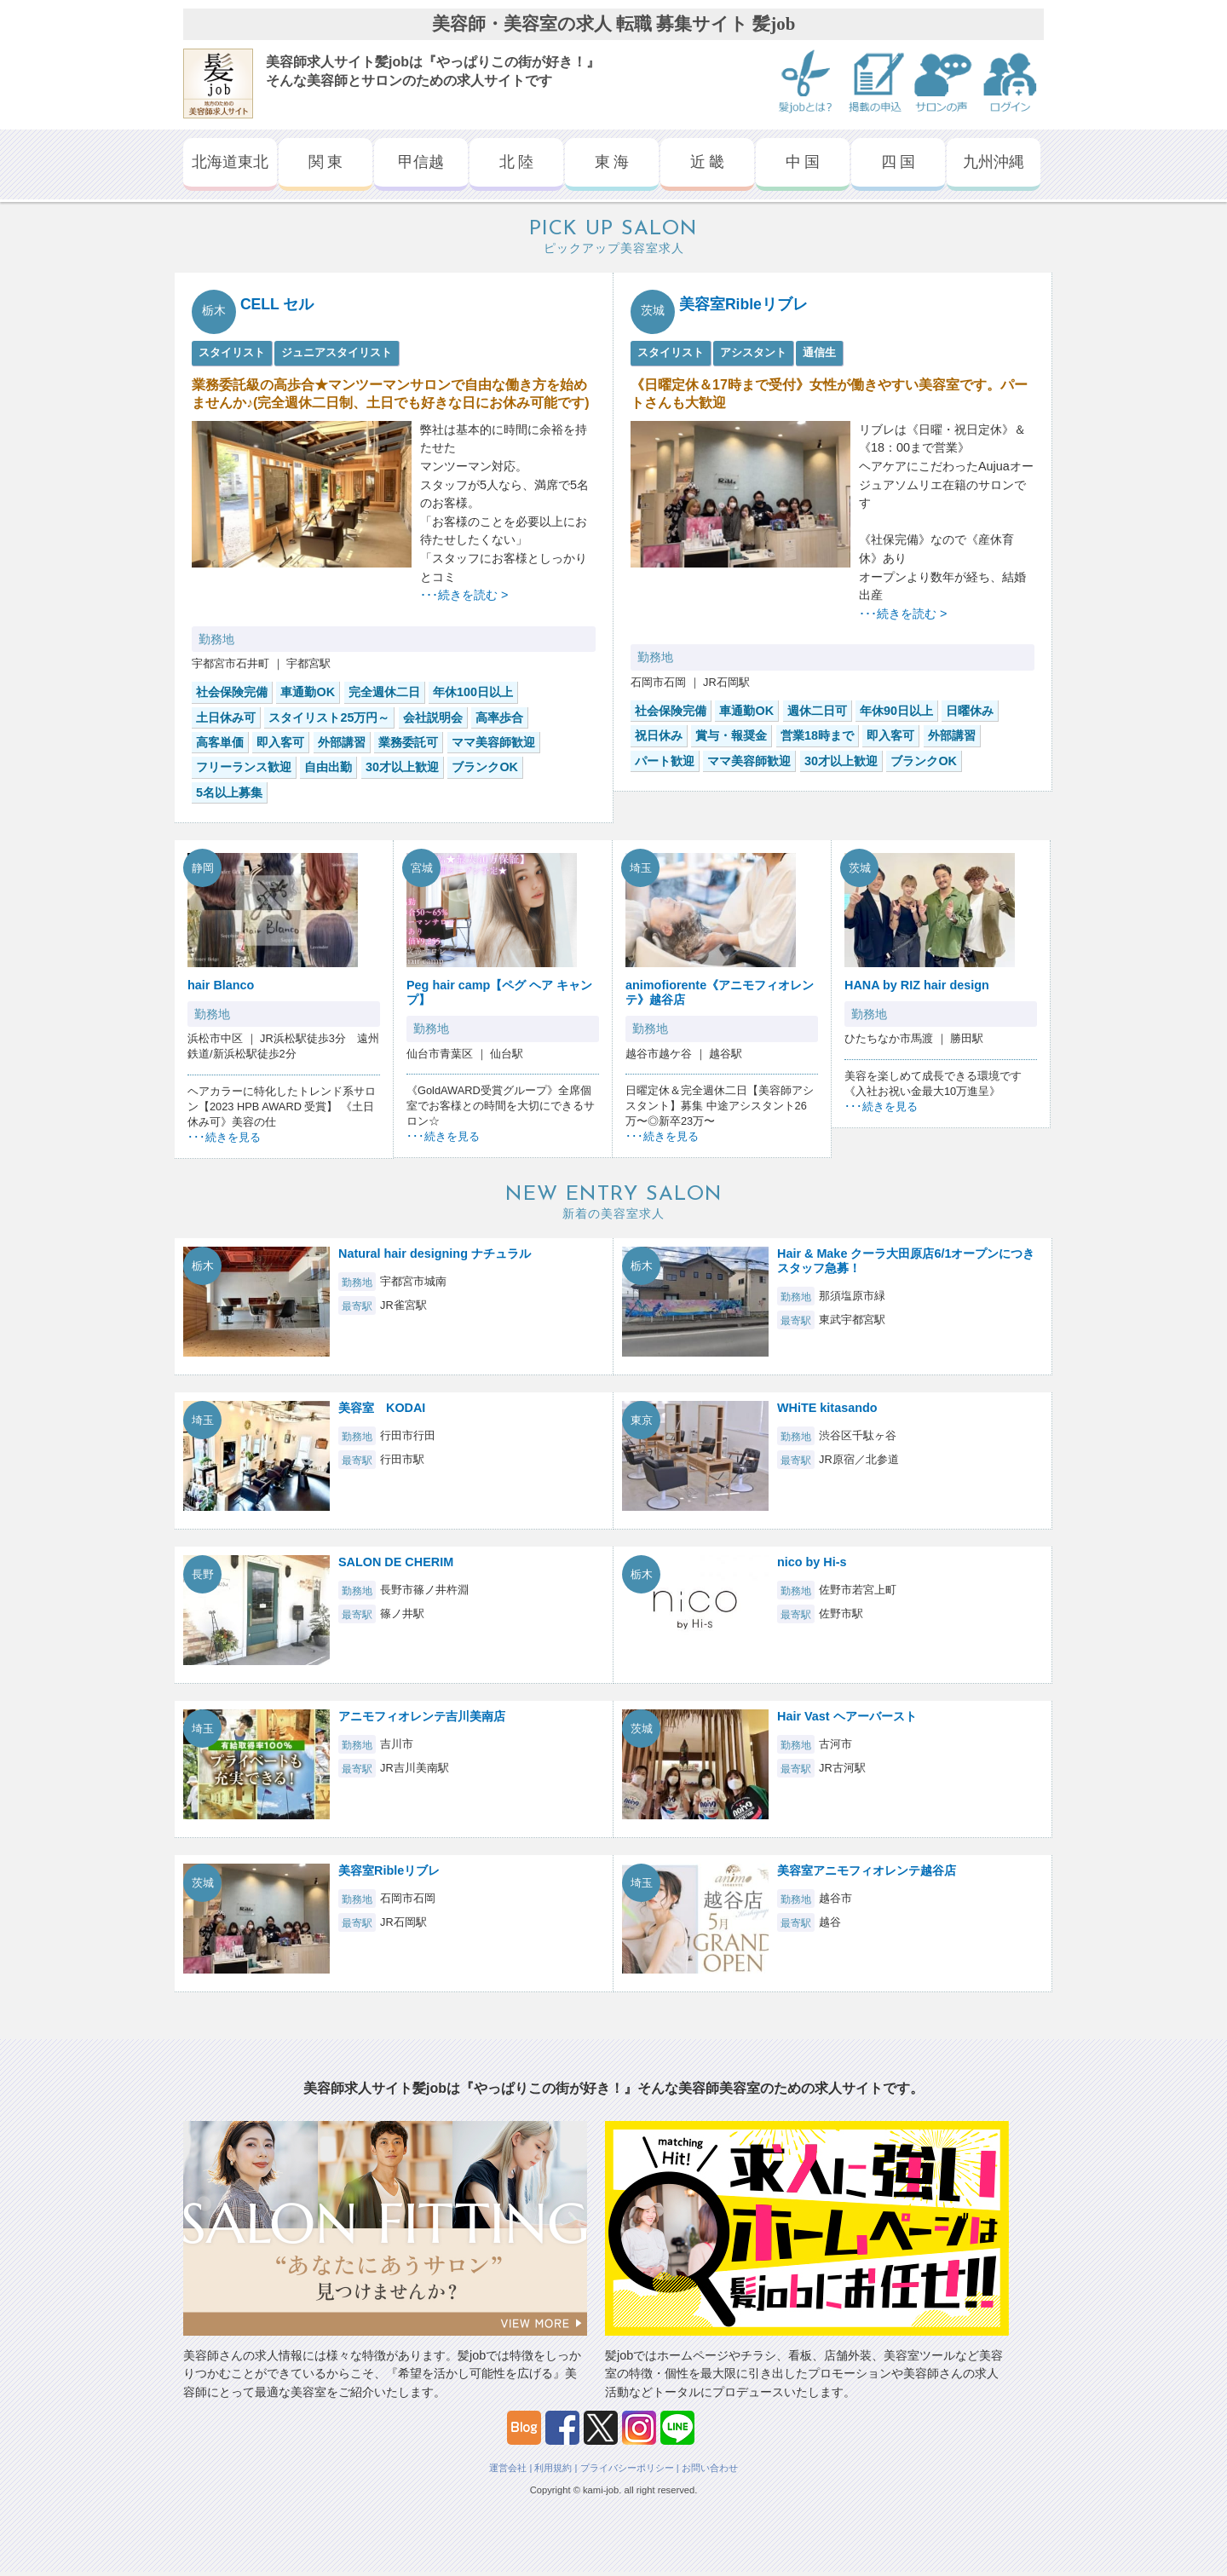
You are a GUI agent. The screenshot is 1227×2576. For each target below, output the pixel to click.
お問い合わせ (710, 2468)
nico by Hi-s (812, 1562)
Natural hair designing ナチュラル (434, 1253)
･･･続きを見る (224, 1137)
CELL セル (277, 304)
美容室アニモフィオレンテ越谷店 (866, 1870)
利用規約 (553, 2468)
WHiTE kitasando (827, 1408)
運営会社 (508, 2468)
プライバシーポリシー (627, 2468)
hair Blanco (220, 985)
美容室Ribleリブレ (743, 304)
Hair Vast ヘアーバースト (847, 1716)
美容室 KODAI (381, 1408)
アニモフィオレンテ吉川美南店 (421, 1716)
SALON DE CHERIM (395, 1562)
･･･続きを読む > (464, 595)
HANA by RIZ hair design (916, 985)
